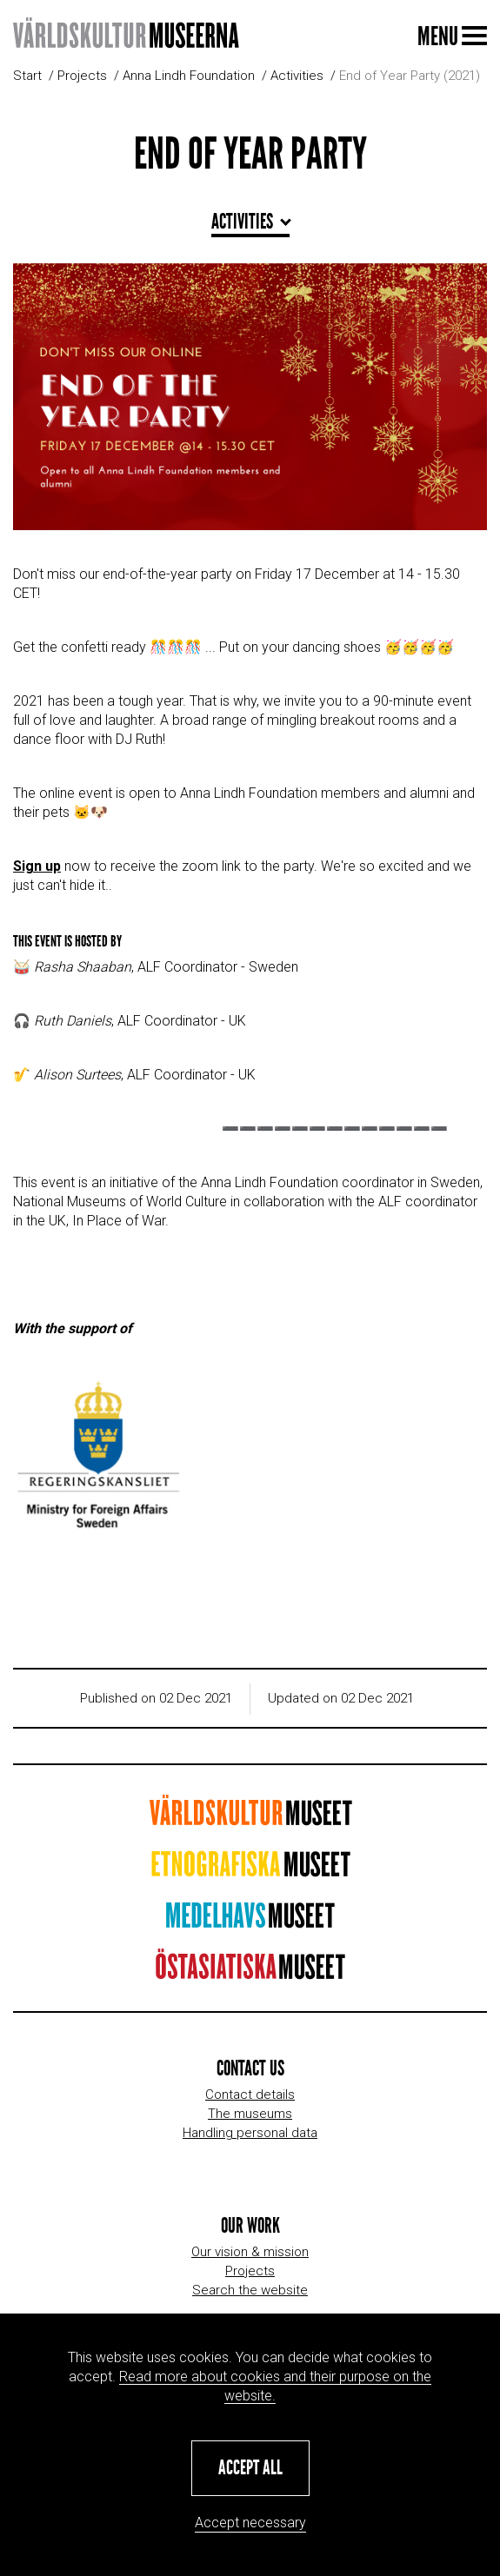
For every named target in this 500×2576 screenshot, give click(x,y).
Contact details (250, 2094)
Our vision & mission (250, 2252)
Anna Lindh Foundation (189, 75)
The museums (250, 2113)
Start (27, 75)
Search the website (250, 2290)
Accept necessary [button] (250, 2522)
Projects (82, 75)
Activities (296, 75)
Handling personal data (250, 2133)
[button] (250, 2468)
